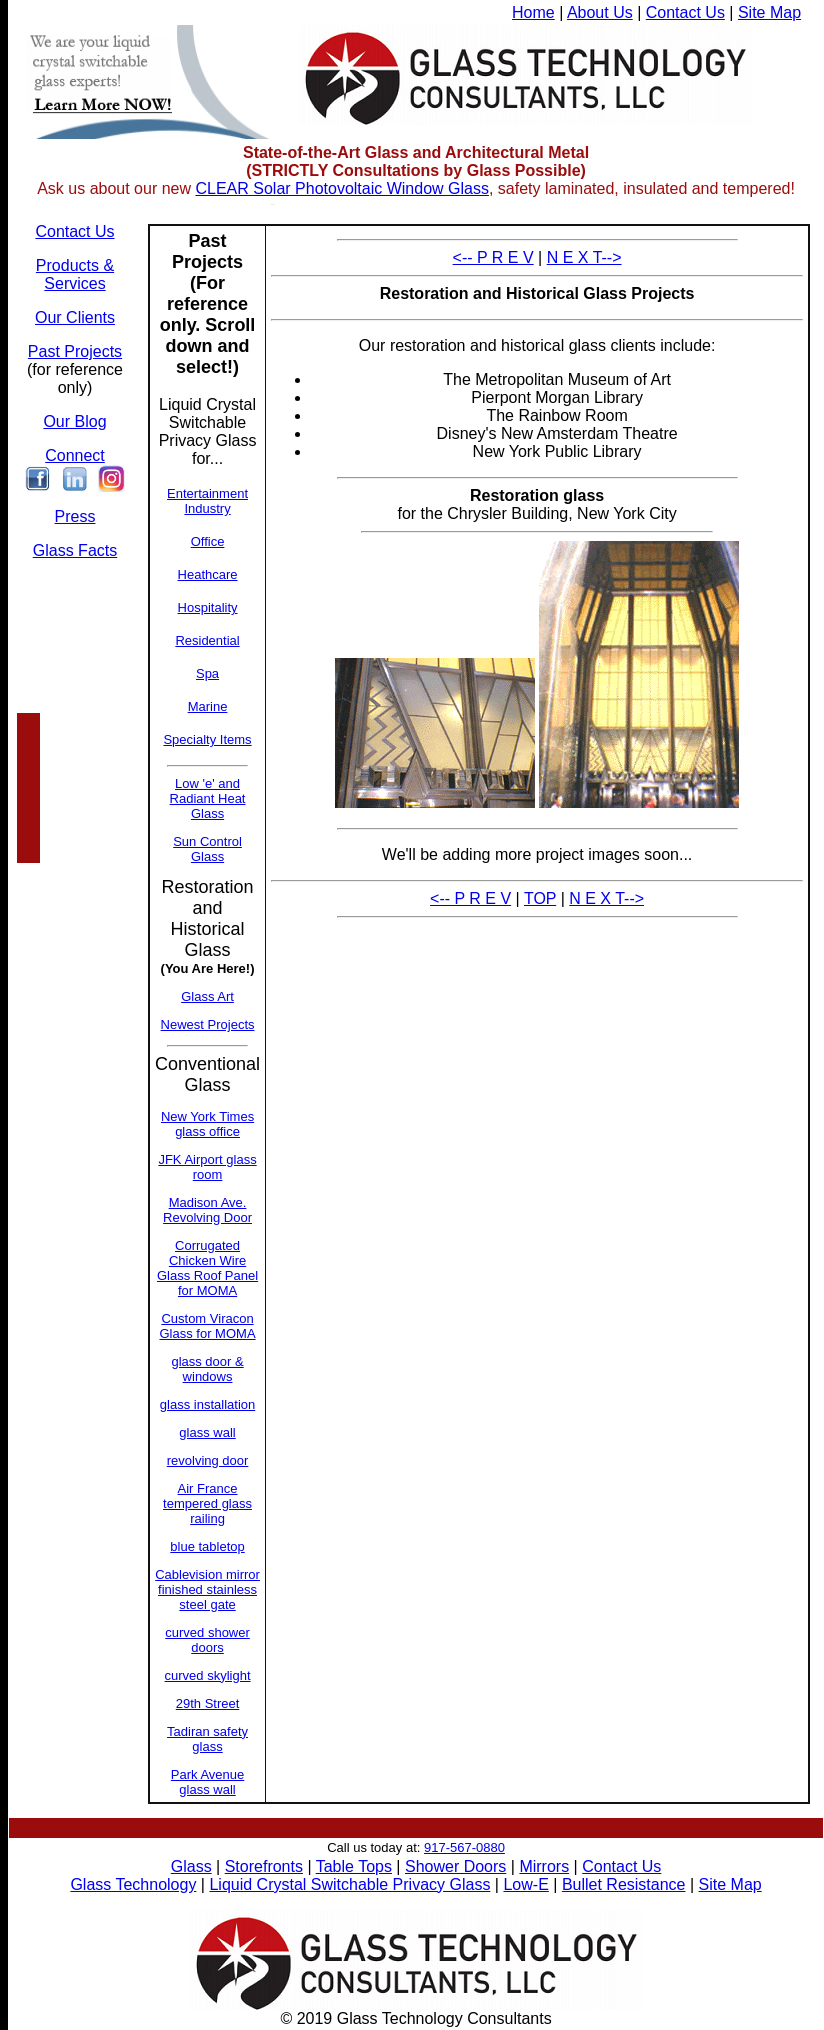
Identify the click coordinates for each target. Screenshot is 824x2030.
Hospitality (208, 607)
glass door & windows (207, 1369)
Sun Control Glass (207, 849)
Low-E (525, 1884)
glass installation (207, 1404)
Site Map (769, 12)
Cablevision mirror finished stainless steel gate (207, 1589)
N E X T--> (584, 257)
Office (208, 541)
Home (533, 12)
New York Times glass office (207, 1124)
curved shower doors (207, 1640)
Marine (208, 706)
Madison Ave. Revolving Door (207, 1210)
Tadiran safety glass (207, 1739)
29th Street (208, 1703)
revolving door (208, 1460)
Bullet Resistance (624, 1884)
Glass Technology (133, 1884)
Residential (207, 640)
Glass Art (207, 996)
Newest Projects (208, 1024)
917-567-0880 (464, 1847)
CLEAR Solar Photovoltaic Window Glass (341, 188)
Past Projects (75, 351)
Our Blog (74, 421)
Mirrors (544, 1866)
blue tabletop (207, 1546)
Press (75, 516)
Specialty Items (207, 739)
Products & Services (75, 274)
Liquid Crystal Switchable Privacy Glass (349, 1884)
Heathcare (208, 574)
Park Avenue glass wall (207, 1782)
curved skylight (208, 1675)
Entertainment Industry (207, 501)
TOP (540, 898)
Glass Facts (75, 550)
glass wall (207, 1432)
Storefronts (264, 1866)
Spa (207, 673)
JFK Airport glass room (207, 1167)
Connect (75, 455)
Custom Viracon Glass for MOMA (208, 1326)
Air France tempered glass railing (207, 1503)
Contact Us (685, 12)
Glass (191, 1866)
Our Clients (75, 317)
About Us (600, 12)
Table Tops (354, 1866)
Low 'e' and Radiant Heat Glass (208, 798)
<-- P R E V (493, 257)
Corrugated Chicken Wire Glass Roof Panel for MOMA (207, 1268)
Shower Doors (455, 1866)
